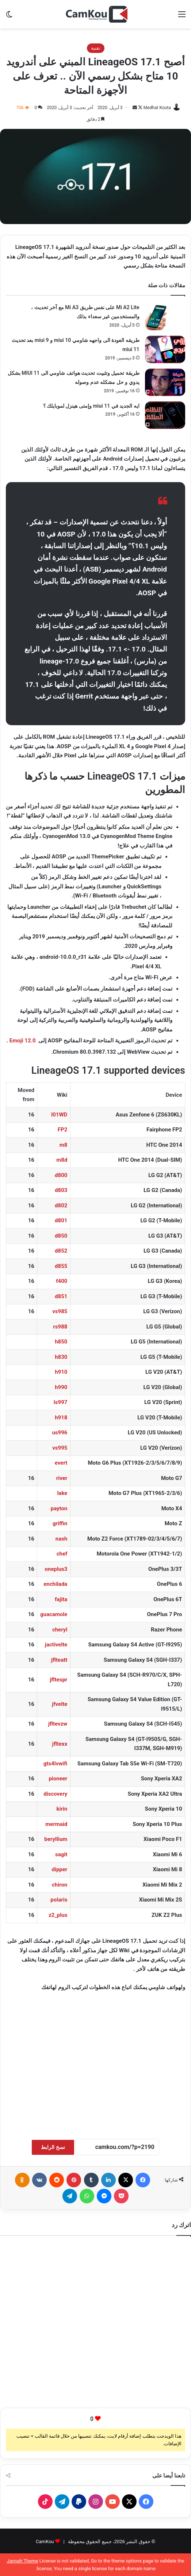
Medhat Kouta (157, 107)
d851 (61, 1296)
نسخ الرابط (53, 2147)
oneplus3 (56, 1569)
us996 (59, 1432)
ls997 (61, 1402)
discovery (55, 1794)
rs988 (60, 1326)
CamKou (45, 2541)
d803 (61, 1190)
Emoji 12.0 (22, 1040)
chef (62, 1553)
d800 (61, 1175)
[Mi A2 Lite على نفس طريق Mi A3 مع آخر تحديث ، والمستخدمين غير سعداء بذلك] (165, 316)
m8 (64, 1145)
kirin (62, 1809)
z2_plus (58, 1915)
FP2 (63, 1129)
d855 (61, 1266)
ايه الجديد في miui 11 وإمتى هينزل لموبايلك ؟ (91, 406)
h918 (61, 1417)
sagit (61, 1854)
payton (59, 1508)
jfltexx (60, 1744)
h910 (61, 1372)
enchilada (55, 1584)
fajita (61, 1599)
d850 (61, 1236)
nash (62, 1538)
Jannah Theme (22, 2561)
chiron (59, 1884)
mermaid (56, 1824)
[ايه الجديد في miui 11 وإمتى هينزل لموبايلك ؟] (165, 415)
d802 (61, 1205)
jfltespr (58, 1679)
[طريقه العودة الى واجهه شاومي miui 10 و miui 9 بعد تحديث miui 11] (165, 349)
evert (61, 1463)
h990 (61, 1387)
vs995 (59, 1448)
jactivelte (56, 1644)
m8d (61, 1160)
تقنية (95, 48)
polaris (58, 1899)
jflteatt (59, 1660)
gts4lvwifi (55, 1763)
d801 (61, 1220)
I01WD (59, 1114)
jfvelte (59, 1704)
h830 (61, 1357)
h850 (61, 1341)
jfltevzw (57, 1723)
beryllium (55, 1839)
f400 (61, 1281)
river (62, 1478)
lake (62, 1493)
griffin (60, 1523)
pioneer (58, 1778)
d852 (61, 1250)
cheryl (59, 1629)
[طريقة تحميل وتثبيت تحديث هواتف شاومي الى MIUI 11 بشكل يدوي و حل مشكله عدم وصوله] (165, 382)
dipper (59, 1869)
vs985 (59, 1311)
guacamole (53, 1614)
